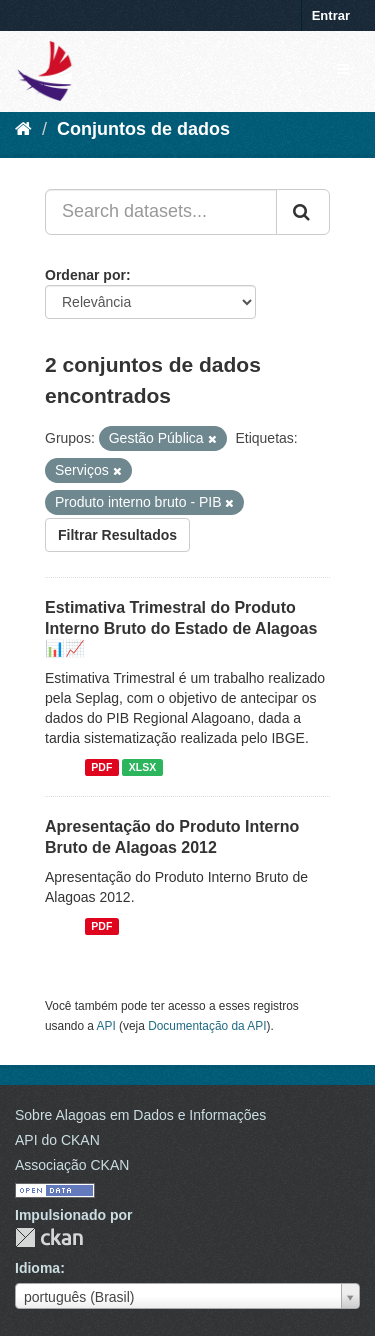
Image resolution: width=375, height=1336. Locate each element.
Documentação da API (207, 1026)
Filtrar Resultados (117, 535)
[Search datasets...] (161, 212)
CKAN (49, 1237)
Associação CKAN (72, 1165)
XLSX (142, 767)
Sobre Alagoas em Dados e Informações (140, 1115)
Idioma (37, 1268)
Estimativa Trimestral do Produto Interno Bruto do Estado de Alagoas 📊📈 (181, 628)
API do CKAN (57, 1140)
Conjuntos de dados (143, 129)
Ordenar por (85, 275)
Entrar (331, 15)
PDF (101, 767)
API (106, 1026)
